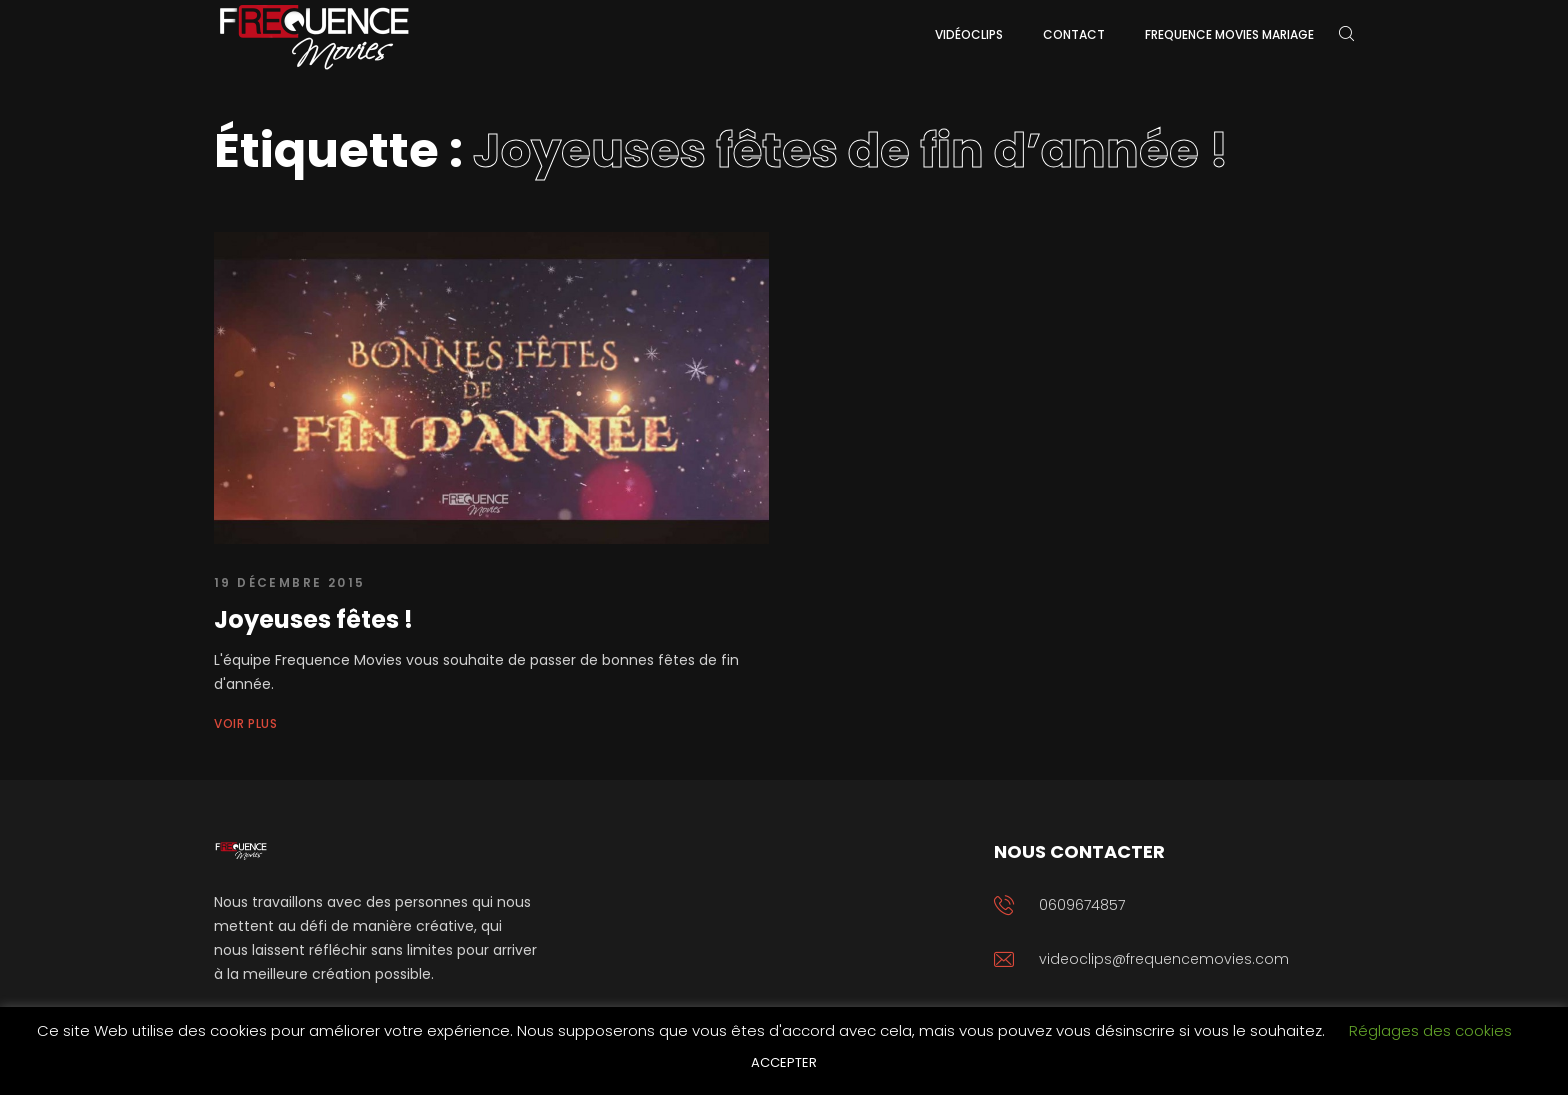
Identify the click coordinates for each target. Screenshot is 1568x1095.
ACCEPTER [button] (784, 1062)
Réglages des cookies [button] (1430, 1030)
